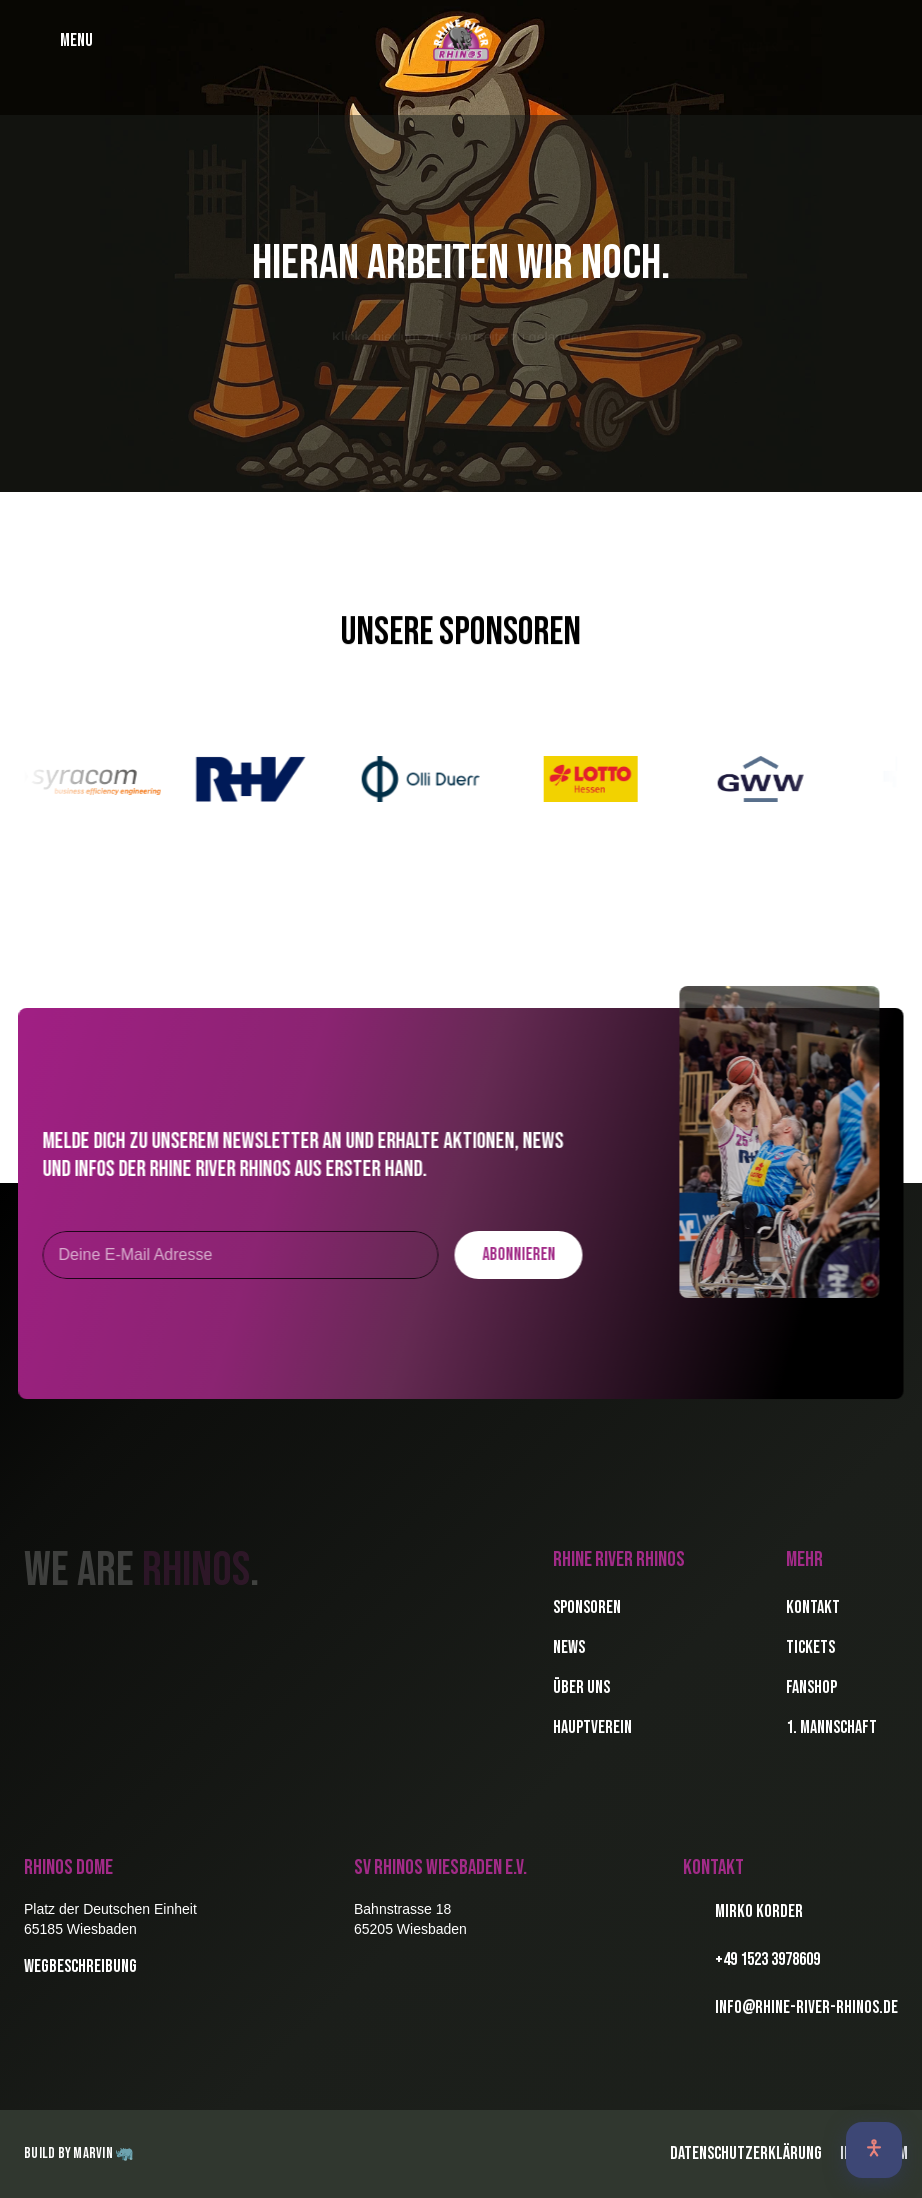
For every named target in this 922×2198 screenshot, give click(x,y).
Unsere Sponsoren (461, 632)
